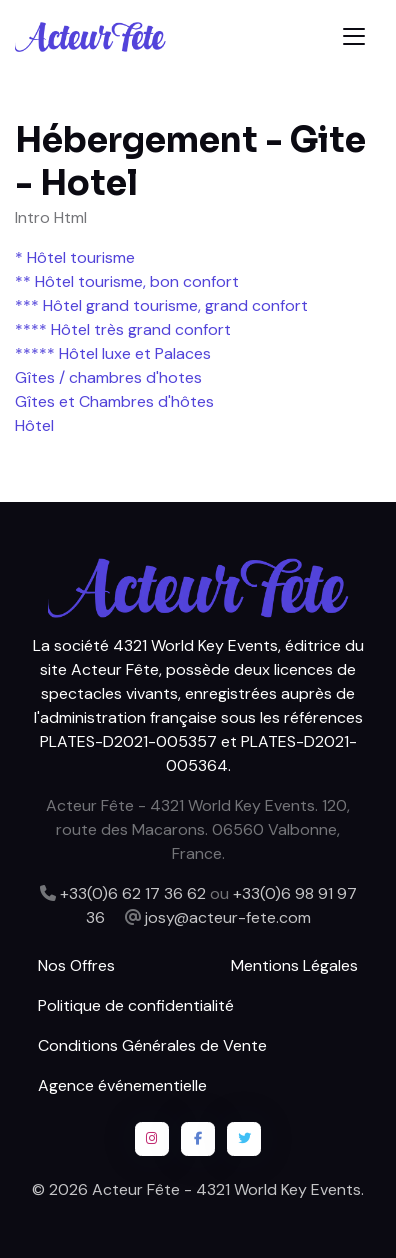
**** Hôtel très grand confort (123, 329)
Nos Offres (76, 965)
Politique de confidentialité (136, 1005)
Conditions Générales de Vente (152, 1045)
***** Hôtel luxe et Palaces (113, 353)
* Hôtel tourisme (75, 257)
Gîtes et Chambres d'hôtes (114, 401)
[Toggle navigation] (354, 36)
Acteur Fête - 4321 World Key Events (226, 1189)
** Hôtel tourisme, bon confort (127, 281)
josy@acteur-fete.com (228, 917)
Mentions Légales (294, 965)
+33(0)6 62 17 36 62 (133, 893)
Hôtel (34, 425)
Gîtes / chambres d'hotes (108, 377)
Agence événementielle (122, 1085)
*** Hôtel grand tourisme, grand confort (161, 305)
